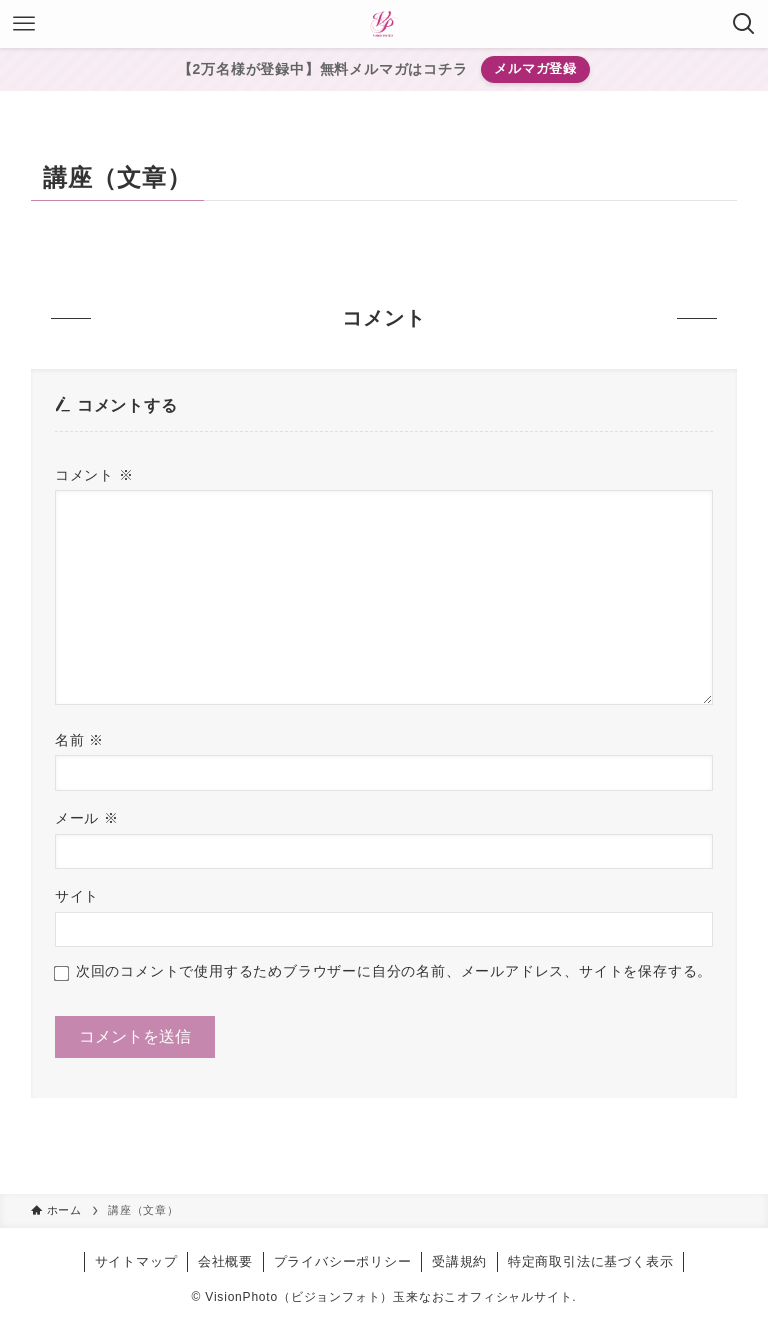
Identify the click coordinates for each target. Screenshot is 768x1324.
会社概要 (225, 1261)
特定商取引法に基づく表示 (591, 1261)
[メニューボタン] (24, 24)
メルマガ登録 (535, 68)
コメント (94, 475)
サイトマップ (136, 1261)
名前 (79, 740)
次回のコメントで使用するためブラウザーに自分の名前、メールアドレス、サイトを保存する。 (394, 971)
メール (87, 818)
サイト (77, 896)
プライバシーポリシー (343, 1261)
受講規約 (459, 1261)
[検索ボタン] (744, 24)
